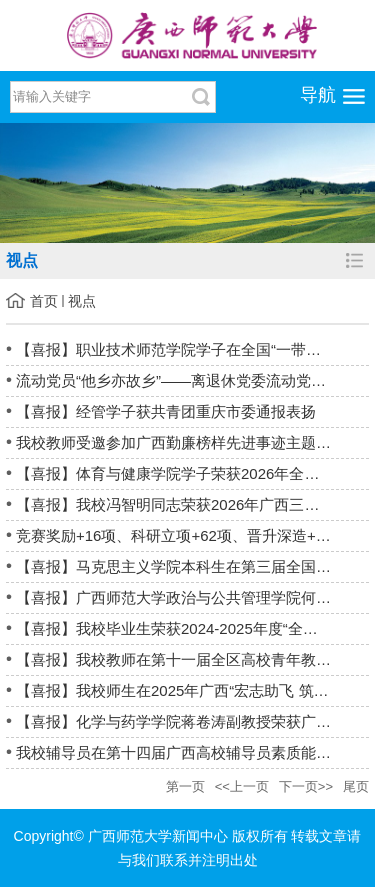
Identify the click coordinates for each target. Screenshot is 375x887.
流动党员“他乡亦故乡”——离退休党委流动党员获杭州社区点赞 (192, 380)
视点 (82, 301)
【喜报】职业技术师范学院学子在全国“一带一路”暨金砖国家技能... (192, 349)
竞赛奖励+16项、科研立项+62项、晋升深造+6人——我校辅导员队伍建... (192, 535)
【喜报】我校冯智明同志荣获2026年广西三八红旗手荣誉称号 (192, 504)
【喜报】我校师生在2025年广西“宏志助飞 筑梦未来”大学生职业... (192, 690)
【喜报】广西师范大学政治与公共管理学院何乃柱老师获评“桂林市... (192, 597)
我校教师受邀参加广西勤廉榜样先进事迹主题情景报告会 (192, 442)
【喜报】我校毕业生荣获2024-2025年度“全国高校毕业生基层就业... (192, 628)
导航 (318, 95)
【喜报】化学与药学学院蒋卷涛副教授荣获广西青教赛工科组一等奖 (192, 721)
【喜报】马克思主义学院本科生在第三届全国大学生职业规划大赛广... (192, 566)
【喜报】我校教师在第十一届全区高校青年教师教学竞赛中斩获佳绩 (192, 659)
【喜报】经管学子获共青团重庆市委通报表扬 (166, 411)
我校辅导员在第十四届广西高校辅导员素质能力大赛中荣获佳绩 (192, 752)
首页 (44, 301)
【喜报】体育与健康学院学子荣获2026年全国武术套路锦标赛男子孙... (192, 473)
